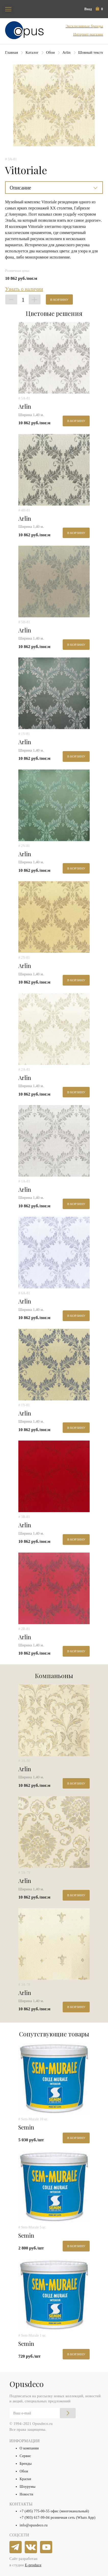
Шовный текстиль (92, 52)
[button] (99, 9)
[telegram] (15, 2547)
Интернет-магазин (88, 34)
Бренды (26, 2464)
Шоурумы (27, 2487)
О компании (29, 2448)
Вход (88, 9)
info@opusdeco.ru (34, 2525)
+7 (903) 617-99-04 (35, 2517)
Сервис (25, 2456)
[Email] (42, 2413)
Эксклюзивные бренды (84, 26)
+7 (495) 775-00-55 (35, 2511)
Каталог (31, 52)
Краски (25, 2479)
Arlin (66, 52)
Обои (50, 52)
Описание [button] (20, 188)
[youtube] (46, 2547)
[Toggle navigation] (8, 9)
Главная (11, 52)
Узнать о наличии (24, 289)
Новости (26, 2494)
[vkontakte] (31, 2547)
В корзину (59, 300)
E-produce (33, 2565)
